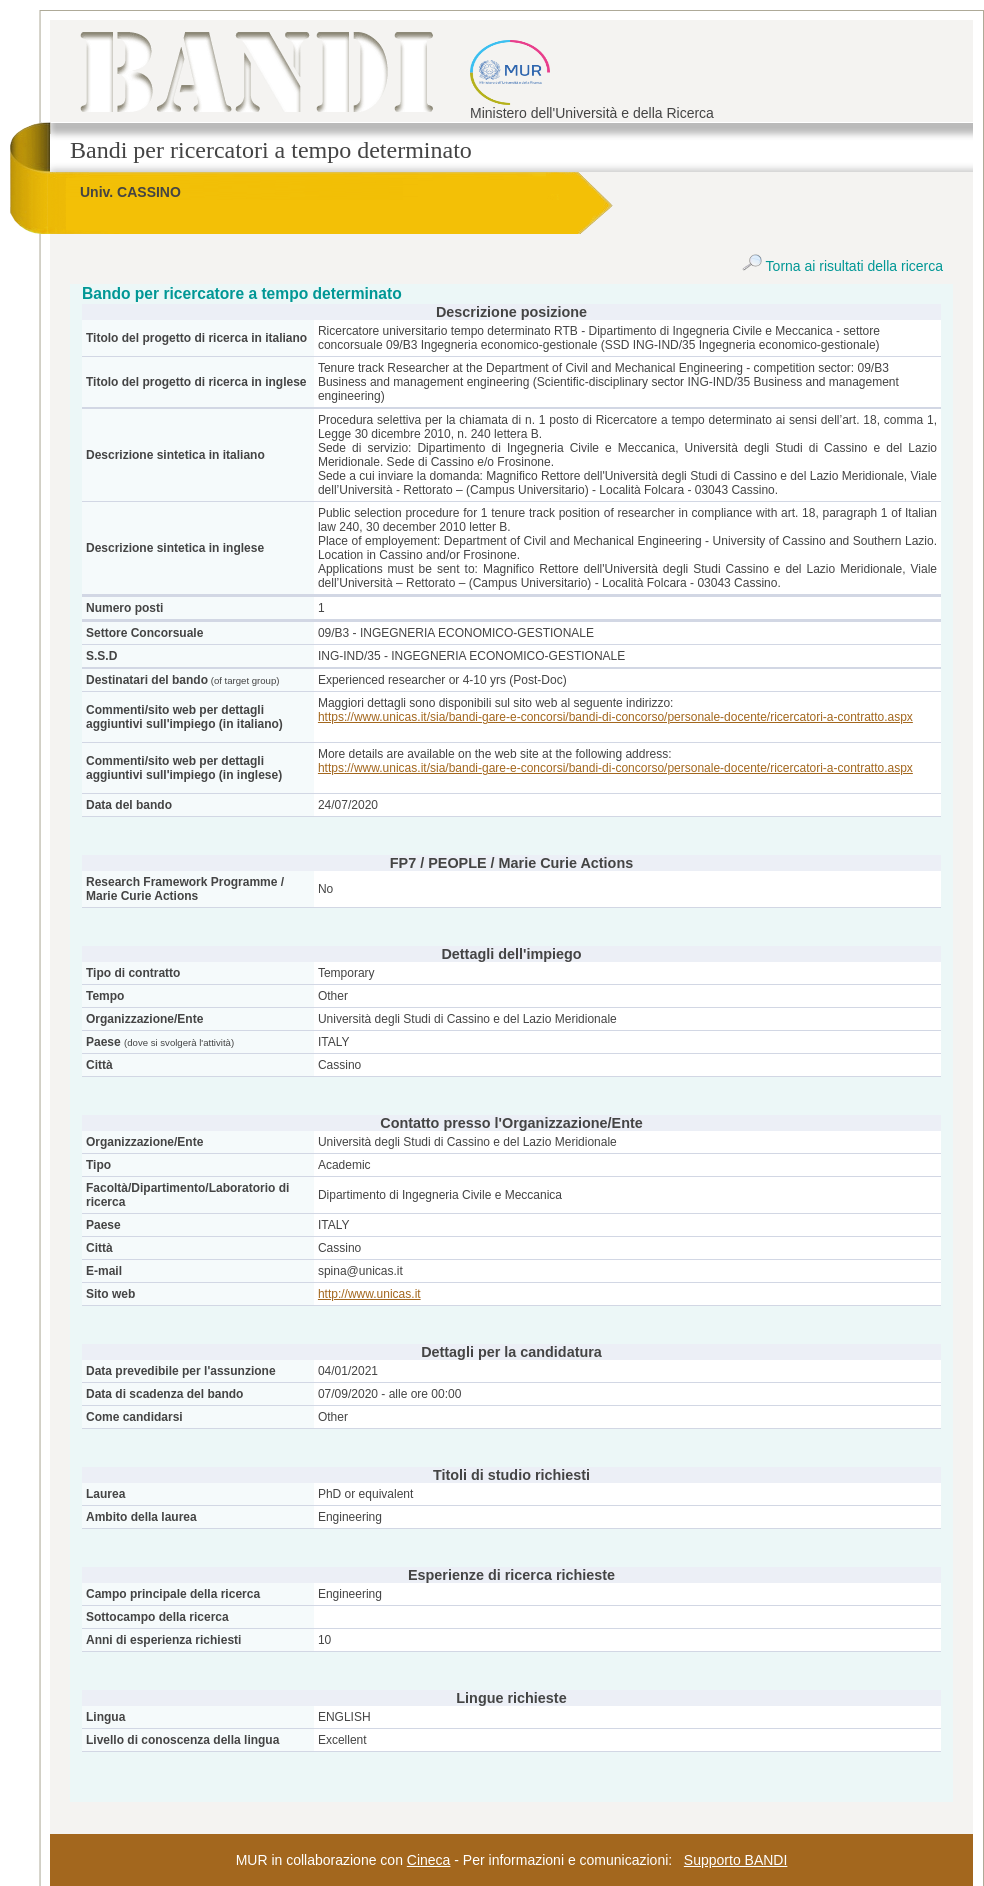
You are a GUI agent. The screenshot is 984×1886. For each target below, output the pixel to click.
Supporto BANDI (736, 1860)
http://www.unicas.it (369, 1294)
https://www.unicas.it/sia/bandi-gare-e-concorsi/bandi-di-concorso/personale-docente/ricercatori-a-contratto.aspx (615, 717)
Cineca (429, 1860)
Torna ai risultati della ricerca (842, 266)
